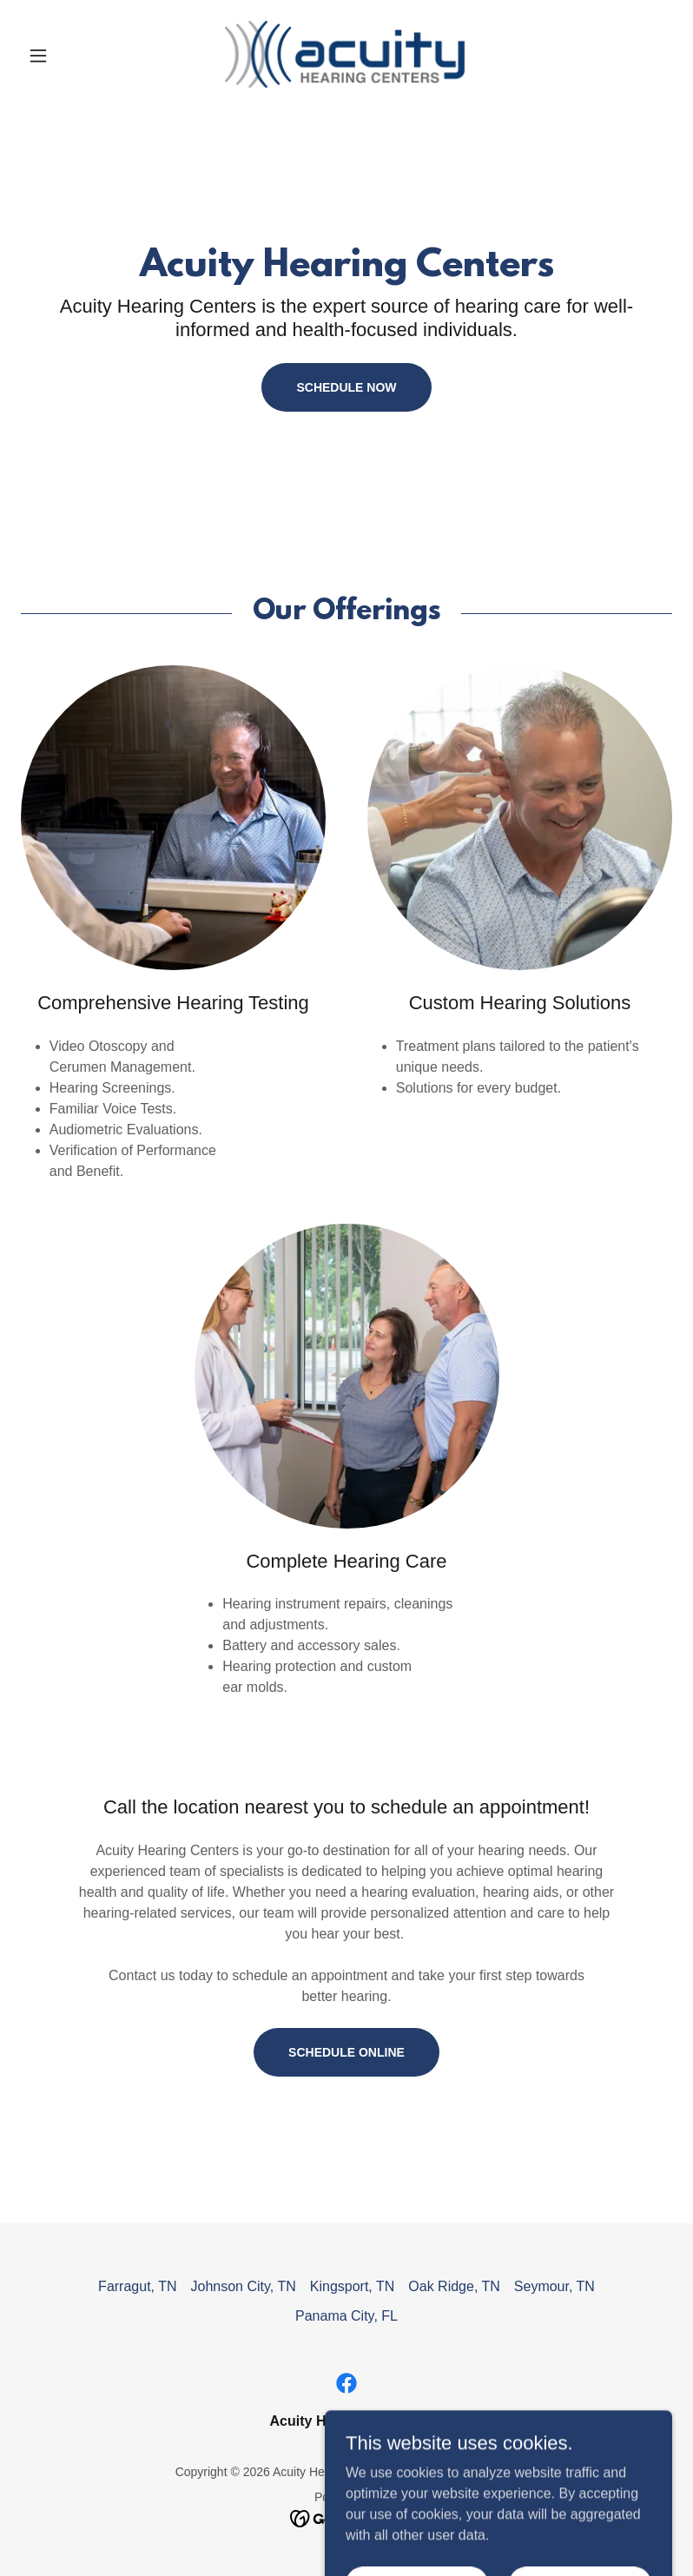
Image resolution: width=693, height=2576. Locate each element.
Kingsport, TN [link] (352, 2286)
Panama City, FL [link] (346, 2315)
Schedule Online (346, 2052)
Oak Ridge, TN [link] (454, 2286)
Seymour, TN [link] (554, 2286)
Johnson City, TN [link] (243, 2286)
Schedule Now (346, 387)
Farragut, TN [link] (137, 2286)
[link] (347, 55)
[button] (70, 55)
